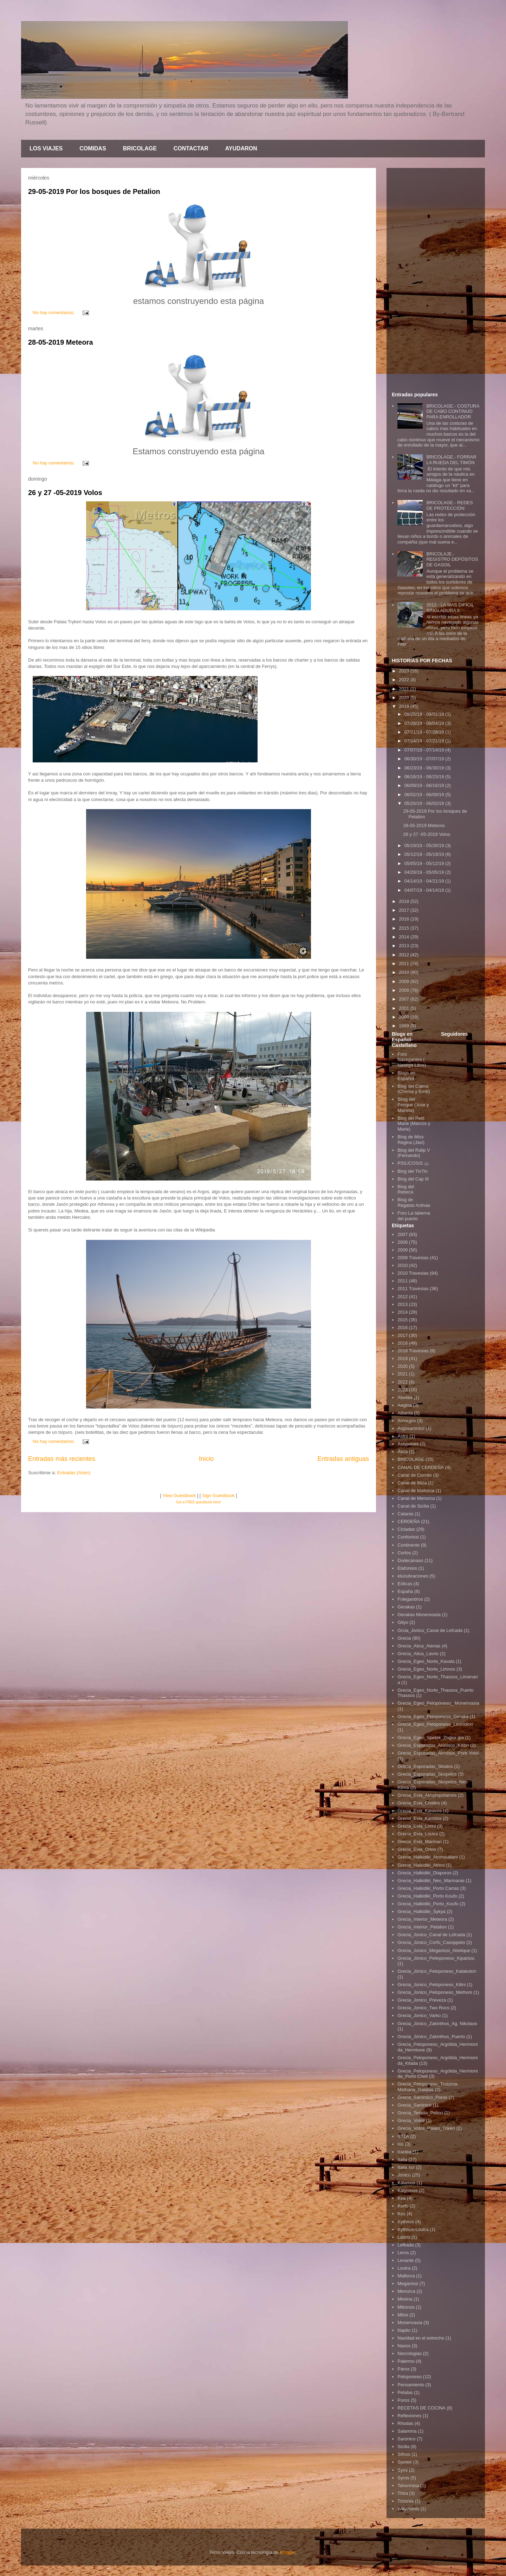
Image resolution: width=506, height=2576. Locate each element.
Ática (402, 1451)
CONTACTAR (191, 148)
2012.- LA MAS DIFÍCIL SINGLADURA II (450, 607)
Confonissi (408, 1537)
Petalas (405, 2392)
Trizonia (405, 2501)
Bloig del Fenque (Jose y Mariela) (413, 1105)
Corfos (404, 1552)
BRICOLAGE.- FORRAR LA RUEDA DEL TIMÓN (451, 459)
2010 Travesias (412, 1273)
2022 (404, 679)
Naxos (403, 2345)
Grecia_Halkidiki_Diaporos (424, 1872)
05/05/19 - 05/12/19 (424, 863)
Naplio (403, 2330)
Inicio (206, 1458)
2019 (404, 706)
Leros (403, 2252)
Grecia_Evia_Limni (416, 1826)
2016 (404, 919)
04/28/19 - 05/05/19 (424, 872)
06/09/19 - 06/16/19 (424, 785)
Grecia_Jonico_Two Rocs (423, 2007)
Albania (405, 1413)
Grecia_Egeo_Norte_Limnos (426, 1669)
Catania (405, 1513)
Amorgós (406, 1420)
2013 (404, 945)
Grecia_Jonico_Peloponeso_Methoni (434, 1992)
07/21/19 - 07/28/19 (424, 732)
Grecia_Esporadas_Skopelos (426, 1774)
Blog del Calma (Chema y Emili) (413, 1089)
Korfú (402, 2206)
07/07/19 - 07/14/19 (424, 750)
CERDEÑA (408, 1521)
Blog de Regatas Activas (413, 1202)
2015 (404, 928)
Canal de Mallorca (415, 1490)
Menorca (406, 2291)
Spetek (404, 2462)
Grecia (404, 1638)
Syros (403, 2477)
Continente (408, 1545)
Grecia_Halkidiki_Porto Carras (428, 1888)
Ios (400, 2144)
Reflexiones (409, 2415)
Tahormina (408, 2485)
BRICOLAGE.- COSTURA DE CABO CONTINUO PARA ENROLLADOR (452, 411)
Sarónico (406, 2438)
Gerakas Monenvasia (419, 1614)
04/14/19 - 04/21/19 (424, 881)
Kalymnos (407, 2190)
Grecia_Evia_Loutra (417, 1833)
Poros (403, 2400)
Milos (402, 2314)
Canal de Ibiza (412, 1482)
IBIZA (403, 2136)
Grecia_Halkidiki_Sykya (421, 1911)
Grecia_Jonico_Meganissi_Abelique (433, 1950)
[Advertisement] (436, 278)
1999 (404, 1025)
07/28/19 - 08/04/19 (424, 723)
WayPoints (408, 2508)
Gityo (402, 1622)
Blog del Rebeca (405, 1189)
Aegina (404, 1405)
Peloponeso (409, 2376)
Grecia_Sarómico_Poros (422, 2097)
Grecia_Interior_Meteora (422, 1919)
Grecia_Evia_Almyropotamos (426, 1795)
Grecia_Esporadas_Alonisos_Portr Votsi (438, 1753)
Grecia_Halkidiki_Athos (421, 1865)
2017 (404, 910)
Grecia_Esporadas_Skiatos (425, 1766)
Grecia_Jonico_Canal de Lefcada (431, 1934)
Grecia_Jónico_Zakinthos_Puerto (431, 2036)
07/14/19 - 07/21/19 (424, 740)
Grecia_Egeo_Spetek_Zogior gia (430, 1737)
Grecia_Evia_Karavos (419, 1810)
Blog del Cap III (413, 1179)
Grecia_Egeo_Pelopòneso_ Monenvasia (438, 1703)
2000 (404, 1017)
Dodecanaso (410, 1560)
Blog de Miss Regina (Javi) (410, 1139)
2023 (404, 671)
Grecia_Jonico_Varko (419, 2015)
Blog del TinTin (412, 1171)
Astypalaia (408, 1443)
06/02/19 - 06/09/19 (424, 794)
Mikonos (405, 2307)
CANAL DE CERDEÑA (420, 1467)
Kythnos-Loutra (412, 2229)
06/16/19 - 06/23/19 (424, 776)
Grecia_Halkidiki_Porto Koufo (427, 1896)
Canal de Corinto (414, 1475)
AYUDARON (241, 148)
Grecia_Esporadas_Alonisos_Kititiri (433, 1745)
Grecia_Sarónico (414, 2105)
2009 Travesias (412, 1257)
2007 (404, 999)
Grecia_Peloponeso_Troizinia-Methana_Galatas (428, 2086)
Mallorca (406, 2275)
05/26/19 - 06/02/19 (424, 803)
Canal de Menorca (416, 1498)
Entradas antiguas (343, 1458)
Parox (403, 2369)
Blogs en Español (406, 1075)
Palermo (405, 2361)
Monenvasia (409, 2322)
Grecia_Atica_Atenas (418, 1645)
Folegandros (410, 1599)
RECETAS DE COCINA (421, 2408)
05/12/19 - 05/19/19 (424, 854)
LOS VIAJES (46, 148)
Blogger (287, 2552)
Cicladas (406, 1529)
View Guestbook (178, 1495)
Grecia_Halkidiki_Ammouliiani (427, 1857)
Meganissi (407, 2283)
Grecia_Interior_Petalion (422, 1927)
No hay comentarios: (54, 312)
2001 (404, 1008)
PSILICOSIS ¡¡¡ (413, 1163)
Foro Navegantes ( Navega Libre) (411, 1060)
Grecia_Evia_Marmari (419, 1841)
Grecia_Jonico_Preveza (421, 2000)
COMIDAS (92, 148)
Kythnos (405, 2221)
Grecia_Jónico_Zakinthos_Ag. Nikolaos (437, 2023)
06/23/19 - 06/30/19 (424, 767)
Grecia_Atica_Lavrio (418, 1653)
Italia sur (406, 2167)
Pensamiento (410, 2384)
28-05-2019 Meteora (60, 342)
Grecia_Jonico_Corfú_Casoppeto (431, 1942)
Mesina (404, 2299)
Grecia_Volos (410, 2120)
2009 (404, 981)
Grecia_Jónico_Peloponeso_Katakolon (436, 1971)
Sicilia (403, 2446)
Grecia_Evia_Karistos (419, 1818)
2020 (404, 697)
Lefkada (405, 2245)
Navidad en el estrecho (420, 2338)
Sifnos (403, 2454)
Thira (402, 2493)
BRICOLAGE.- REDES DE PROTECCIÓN (449, 505)
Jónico (404, 2175)
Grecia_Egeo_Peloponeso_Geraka (432, 1716)
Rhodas (405, 2423)
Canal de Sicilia (413, 1506)
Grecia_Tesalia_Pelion (420, 2112)
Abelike (405, 1397)
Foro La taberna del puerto (413, 1215)
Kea (401, 2198)
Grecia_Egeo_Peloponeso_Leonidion (435, 1724)
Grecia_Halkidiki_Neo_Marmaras (431, 1880)
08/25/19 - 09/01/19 (424, 714)
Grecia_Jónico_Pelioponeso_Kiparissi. (436, 1958)
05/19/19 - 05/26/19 (424, 845)
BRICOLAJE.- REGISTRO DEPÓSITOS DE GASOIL (452, 559)
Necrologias (409, 2353)
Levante (405, 2260)
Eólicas (404, 1583)
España (405, 1591)
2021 (404, 688)
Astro (402, 1436)
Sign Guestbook (218, 1495)
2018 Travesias (412, 1350)
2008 (404, 990)
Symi (402, 2470)
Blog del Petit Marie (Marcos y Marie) (413, 1123)
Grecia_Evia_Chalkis (418, 1803)
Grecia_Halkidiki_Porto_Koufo (427, 1903)
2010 (404, 972)
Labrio (403, 2237)
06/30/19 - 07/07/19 (424, 758)
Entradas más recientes (61, 1458)
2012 (404, 954)
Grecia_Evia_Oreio (416, 1849)
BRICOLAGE (140, 148)
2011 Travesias (412, 1288)
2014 (404, 936)
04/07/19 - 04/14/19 (424, 890)
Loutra (403, 2268)
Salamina (406, 2431)
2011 (404, 963)
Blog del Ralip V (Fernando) (413, 1152)
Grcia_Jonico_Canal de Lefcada (429, 1630)
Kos (401, 2213)
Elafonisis (407, 1568)
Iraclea (404, 2151)
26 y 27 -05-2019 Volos (65, 492)
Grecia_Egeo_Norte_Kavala (425, 1661)
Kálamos (406, 2182)
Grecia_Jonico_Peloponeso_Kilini (431, 1984)
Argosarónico (410, 1428)
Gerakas (406, 1606)
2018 (404, 901)
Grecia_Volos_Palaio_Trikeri (426, 2128)
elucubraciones (412, 1576)
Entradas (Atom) (73, 1472)
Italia (402, 2159)
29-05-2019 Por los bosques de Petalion (94, 191)
